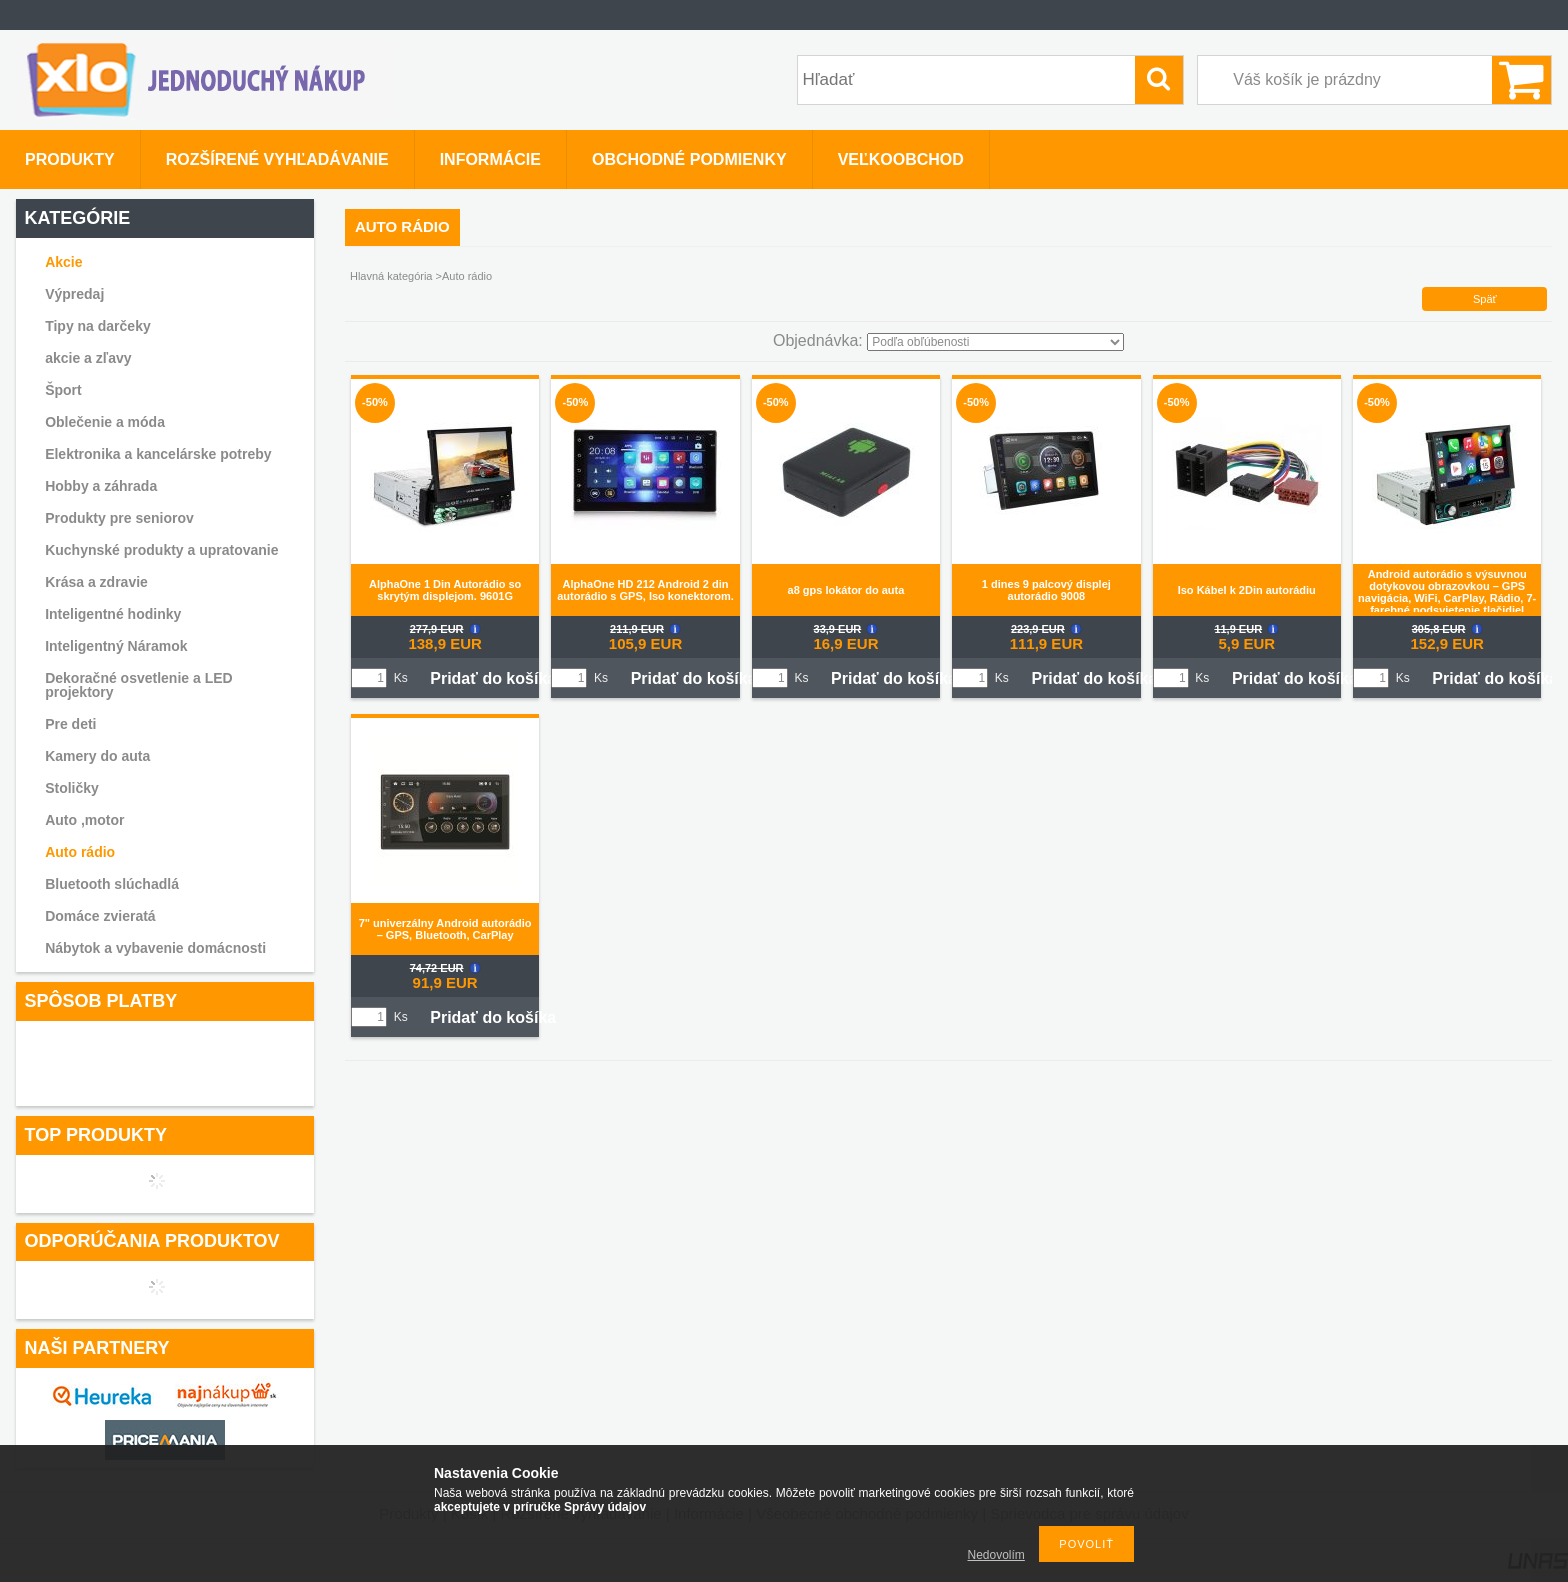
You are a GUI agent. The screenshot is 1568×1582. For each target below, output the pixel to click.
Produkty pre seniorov (119, 518)
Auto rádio (80, 852)
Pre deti (70, 724)
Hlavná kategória (391, 276)
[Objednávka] (995, 342)
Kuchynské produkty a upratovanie (161, 550)
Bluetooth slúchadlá (112, 884)
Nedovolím (996, 1555)
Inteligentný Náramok (116, 646)
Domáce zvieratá (100, 916)
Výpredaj (74, 294)
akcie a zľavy (88, 358)
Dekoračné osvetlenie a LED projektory (139, 685)
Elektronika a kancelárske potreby (158, 454)
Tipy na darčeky (98, 326)
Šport (63, 390)
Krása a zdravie (96, 582)
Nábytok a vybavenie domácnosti (155, 948)
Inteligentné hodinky (113, 614)
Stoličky (72, 788)
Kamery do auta (97, 756)
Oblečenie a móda (105, 422)
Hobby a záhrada (101, 486)
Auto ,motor (84, 820)
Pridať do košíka (493, 678)
